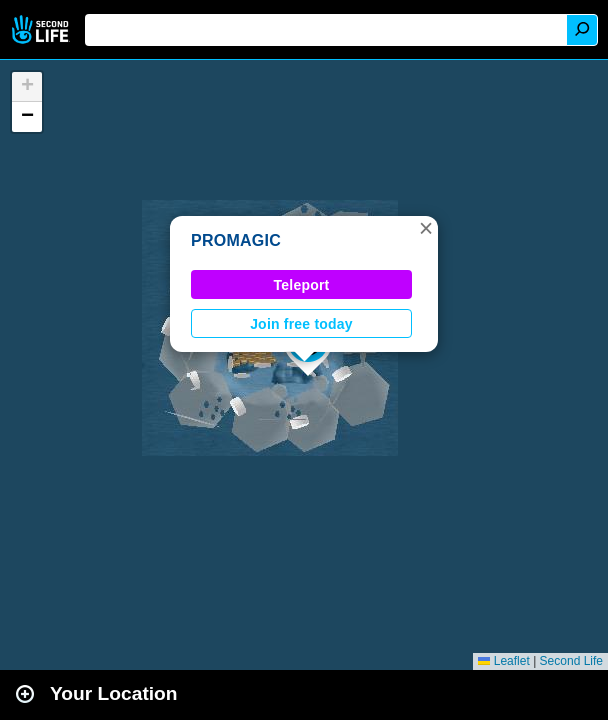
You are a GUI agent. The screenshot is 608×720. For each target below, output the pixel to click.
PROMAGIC (236, 240)
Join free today (301, 324)
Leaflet (503, 661)
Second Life (42, 29)
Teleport (302, 285)
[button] (426, 228)
